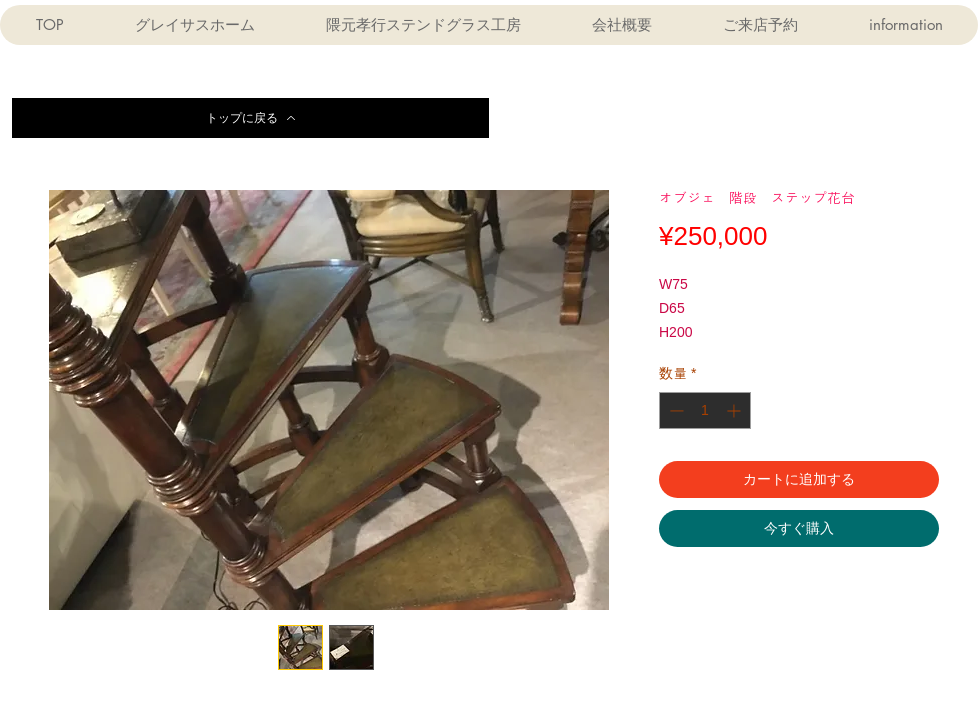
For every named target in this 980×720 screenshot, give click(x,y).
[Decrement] (674, 410)
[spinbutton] (705, 410)
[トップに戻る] (250, 118)
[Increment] (735, 410)
